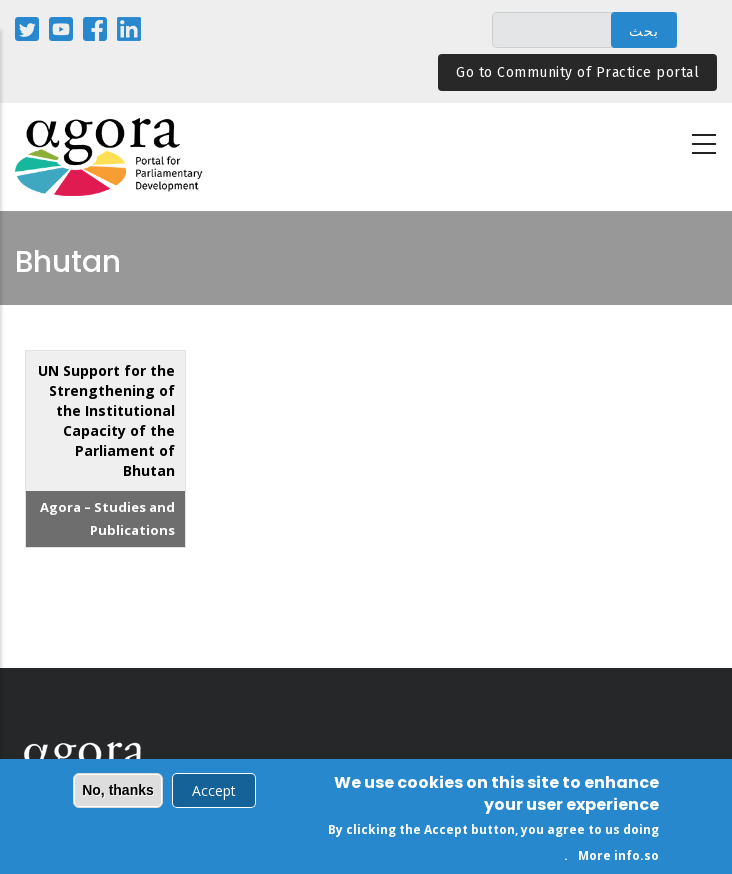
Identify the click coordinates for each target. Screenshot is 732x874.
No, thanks (118, 792)
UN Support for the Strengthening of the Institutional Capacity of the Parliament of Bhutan (106, 420)
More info (609, 856)
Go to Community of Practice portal (577, 72)
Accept (214, 792)
